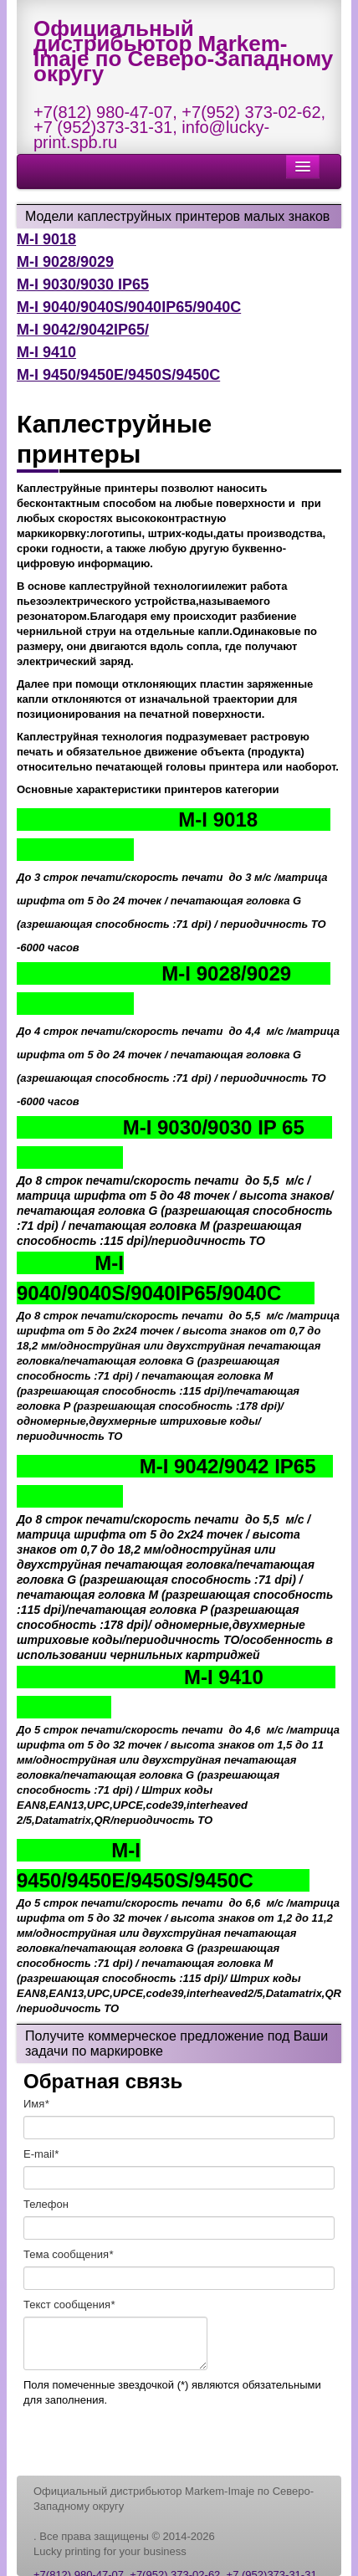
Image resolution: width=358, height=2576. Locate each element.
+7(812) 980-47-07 (102, 112)
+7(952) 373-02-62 (251, 112)
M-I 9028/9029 (65, 262)
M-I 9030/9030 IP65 (83, 284)
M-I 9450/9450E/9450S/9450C (118, 374)
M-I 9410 (46, 352)
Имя (36, 2103)
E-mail (41, 2154)
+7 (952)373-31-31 (102, 127)
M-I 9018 (46, 239)
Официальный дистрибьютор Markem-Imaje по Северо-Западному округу (183, 51)
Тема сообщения (68, 2254)
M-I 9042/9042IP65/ (83, 329)
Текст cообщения (69, 2304)
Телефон (46, 2204)
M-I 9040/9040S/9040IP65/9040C (129, 307)
